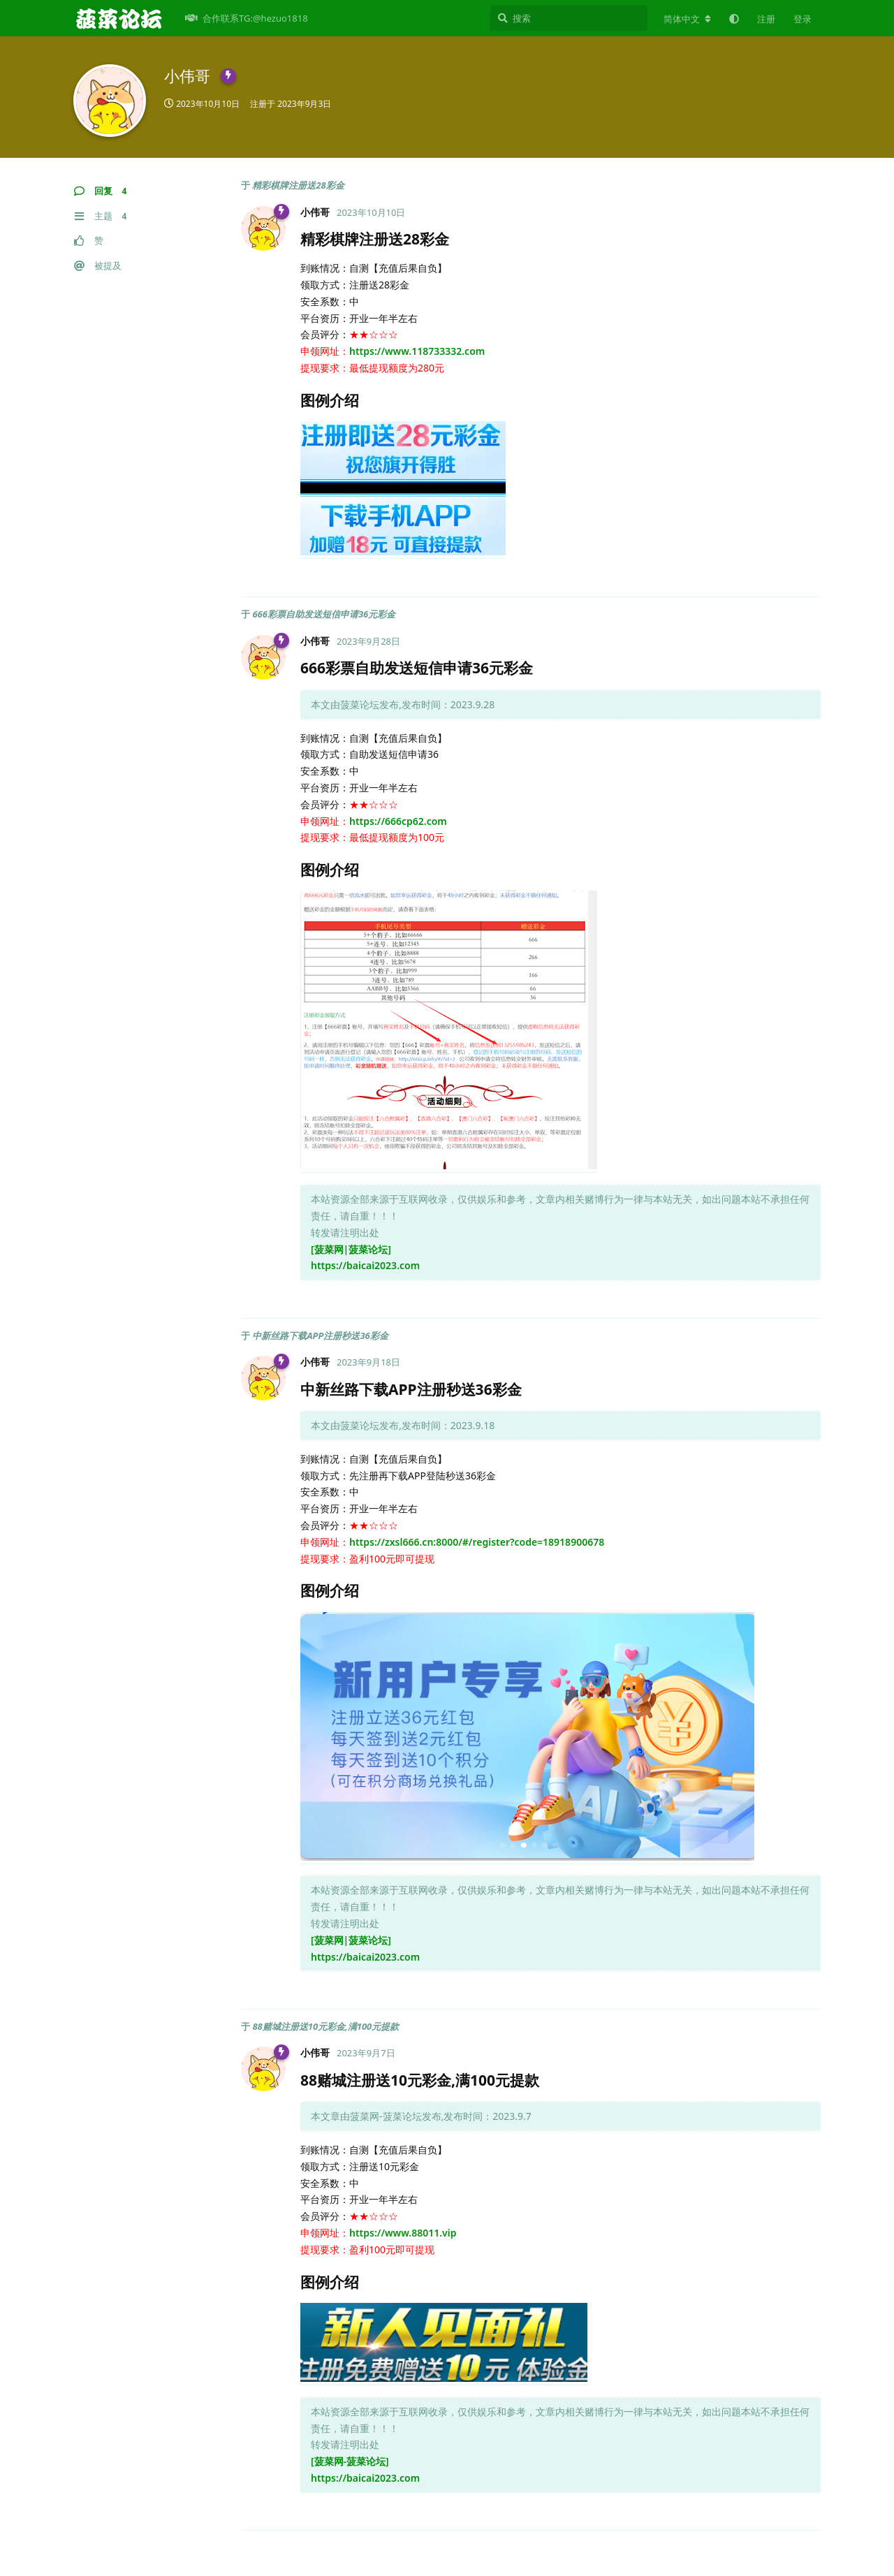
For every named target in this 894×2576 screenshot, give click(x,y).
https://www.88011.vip (402, 2232)
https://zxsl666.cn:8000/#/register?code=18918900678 (476, 1542)
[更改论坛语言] (687, 18)
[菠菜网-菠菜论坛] (350, 2461)
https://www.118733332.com (417, 351)
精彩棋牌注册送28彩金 (298, 185)
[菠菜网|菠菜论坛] (351, 1249)
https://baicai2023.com (365, 1265)
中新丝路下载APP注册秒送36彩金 (320, 1335)
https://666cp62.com (398, 821)
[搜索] (568, 18)
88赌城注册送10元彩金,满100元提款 (325, 2026)
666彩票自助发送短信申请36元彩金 (323, 614)
